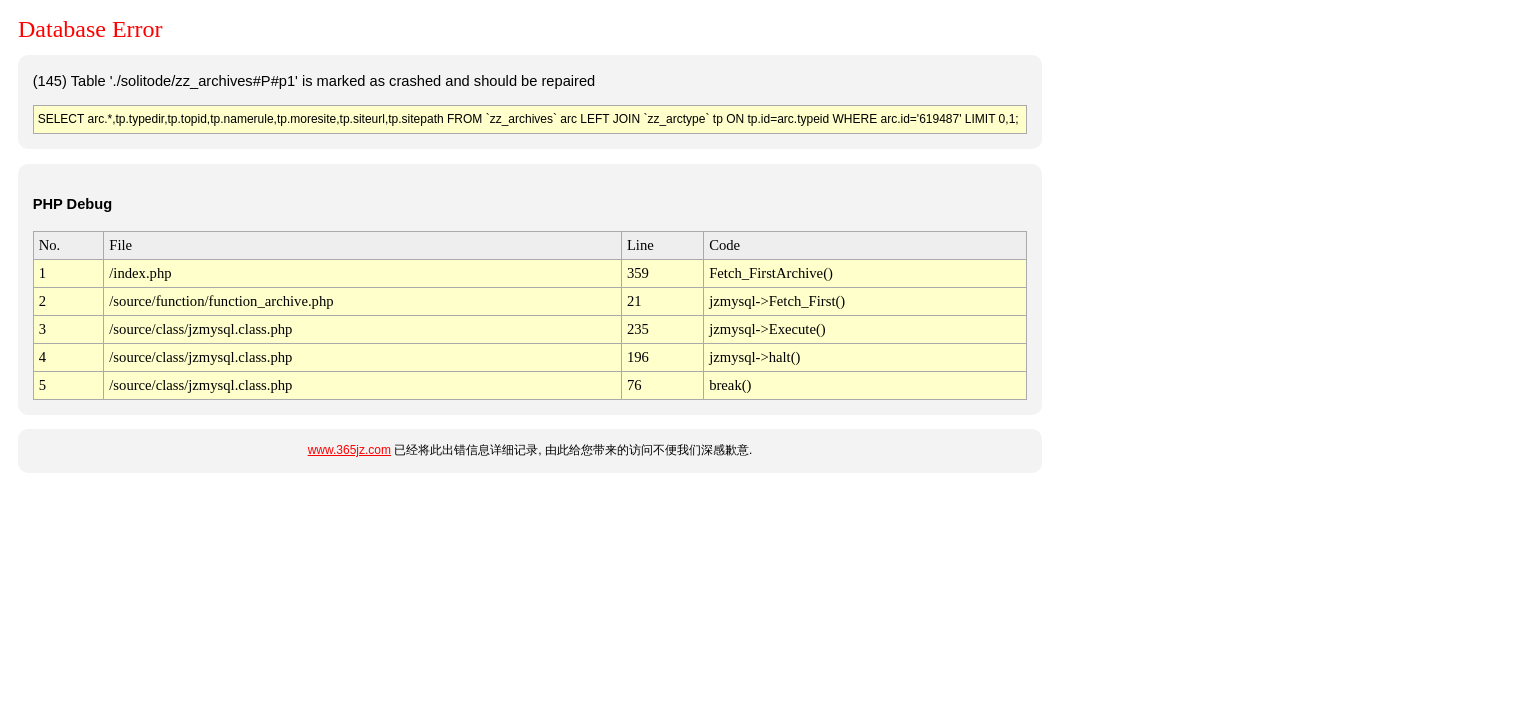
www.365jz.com (349, 450)
